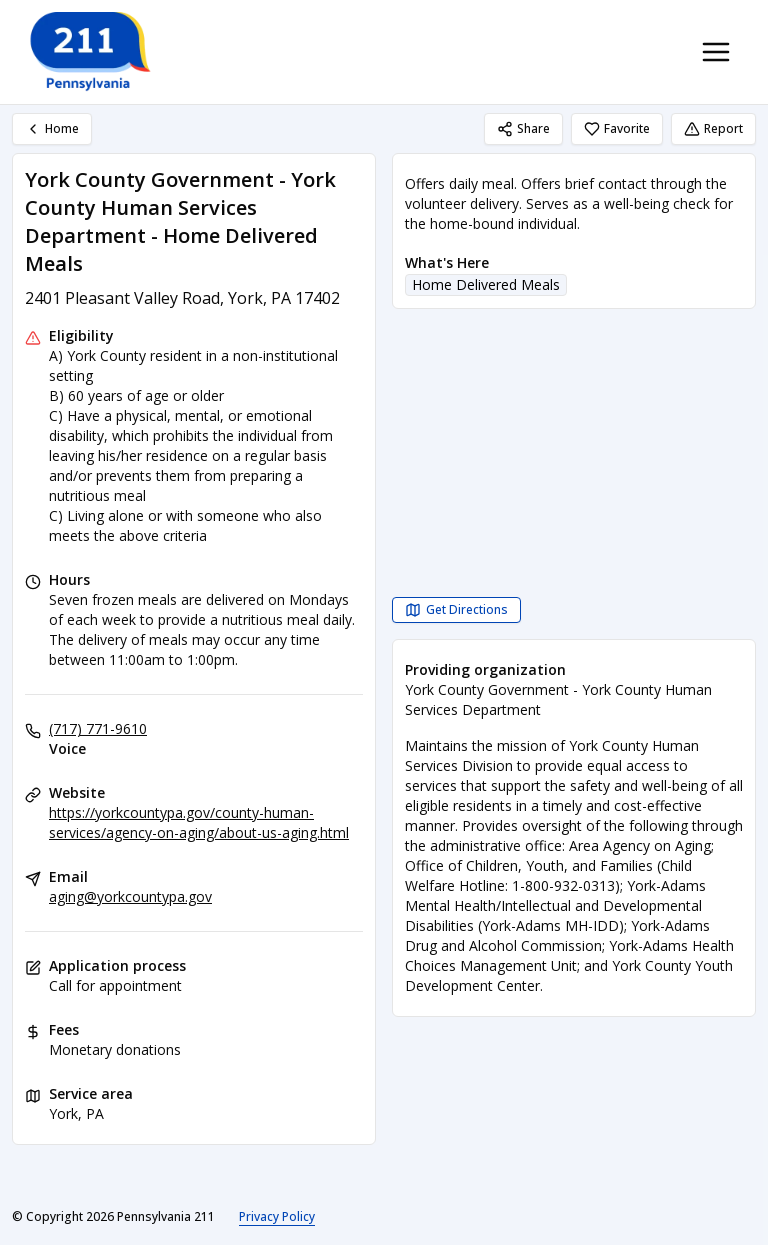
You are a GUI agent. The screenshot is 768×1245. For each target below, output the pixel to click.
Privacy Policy (277, 1216)
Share (523, 128)
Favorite (617, 128)
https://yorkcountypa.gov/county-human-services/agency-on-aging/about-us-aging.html (199, 822)
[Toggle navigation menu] (716, 52)
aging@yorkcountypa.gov (130, 896)
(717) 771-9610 (98, 728)
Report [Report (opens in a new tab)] (713, 128)
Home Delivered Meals (486, 284)
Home (52, 128)
